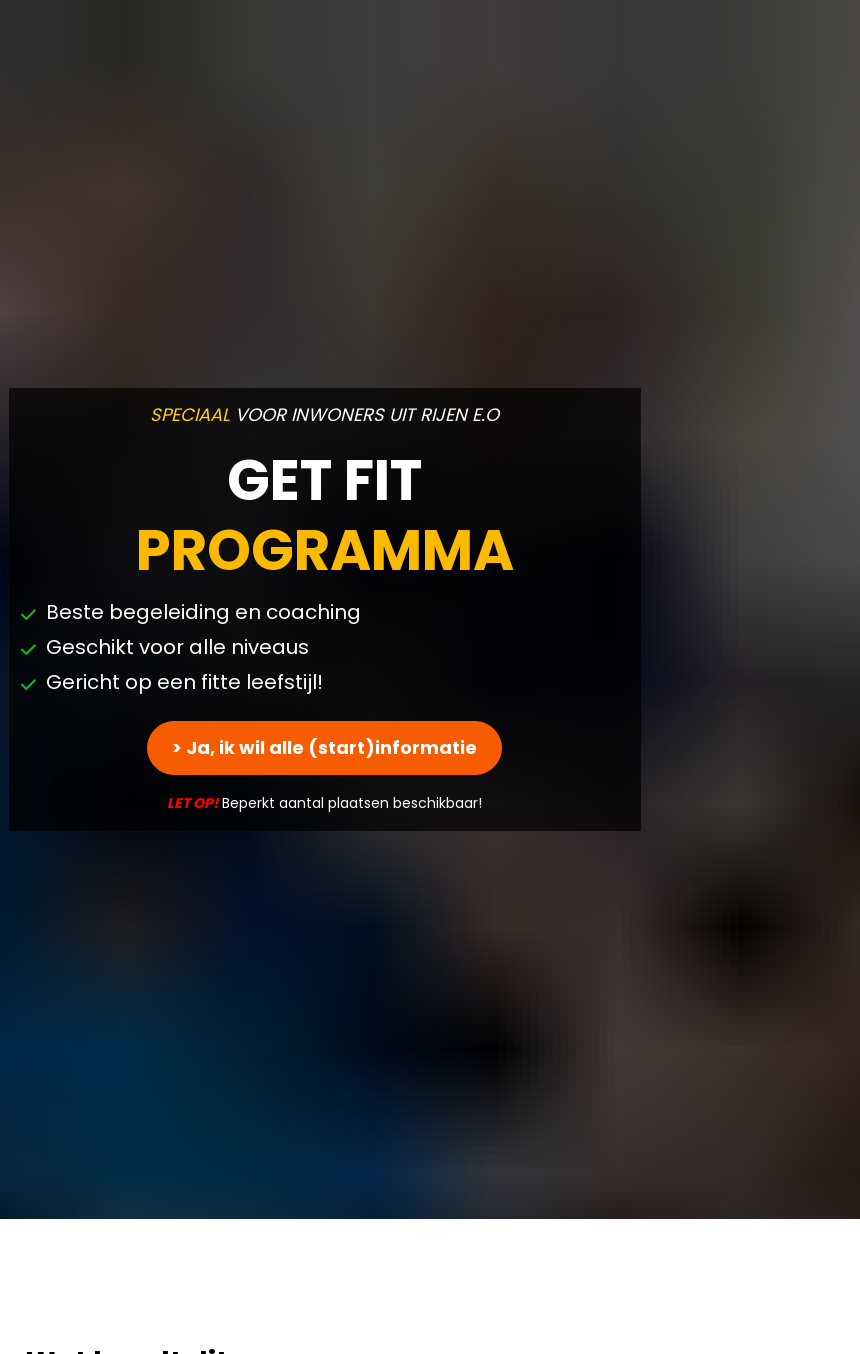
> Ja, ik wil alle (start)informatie (324, 659)
